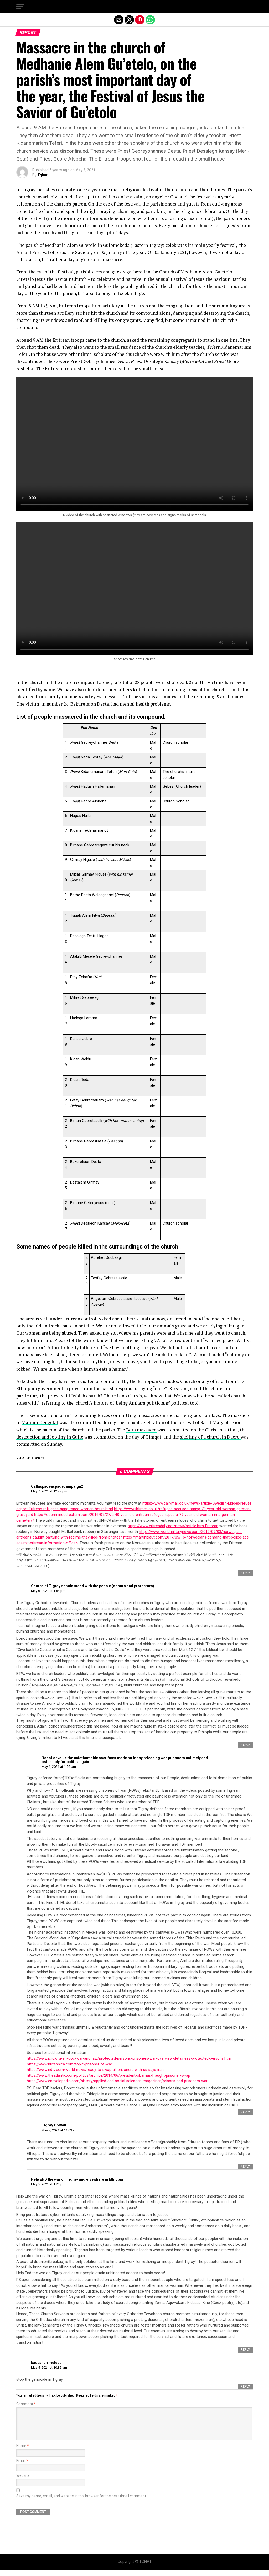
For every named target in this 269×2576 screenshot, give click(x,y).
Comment (26, 2404)
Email (22, 2467)
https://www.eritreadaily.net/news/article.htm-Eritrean (173, 1526)
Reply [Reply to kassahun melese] (245, 2386)
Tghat (42, 175)
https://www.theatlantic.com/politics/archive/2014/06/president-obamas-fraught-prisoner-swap (108, 2075)
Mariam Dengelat (40, 1422)
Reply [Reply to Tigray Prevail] (245, 2166)
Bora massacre (141, 1430)
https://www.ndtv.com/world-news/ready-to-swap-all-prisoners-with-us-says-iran (95, 2070)
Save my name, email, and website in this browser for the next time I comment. (81, 2502)
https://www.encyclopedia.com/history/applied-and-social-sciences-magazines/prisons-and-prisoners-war (117, 2081)
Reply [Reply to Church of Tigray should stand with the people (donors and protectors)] (245, 1745)
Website (23, 2482)
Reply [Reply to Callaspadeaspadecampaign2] (245, 1573)
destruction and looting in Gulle (49, 1437)
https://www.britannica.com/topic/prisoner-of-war (69, 2064)
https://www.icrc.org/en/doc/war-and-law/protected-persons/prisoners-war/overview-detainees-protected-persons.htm (129, 2058)
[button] (20, 6)
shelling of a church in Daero (210, 1437)
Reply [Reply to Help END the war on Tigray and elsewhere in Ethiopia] (245, 2350)
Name (22, 2452)
